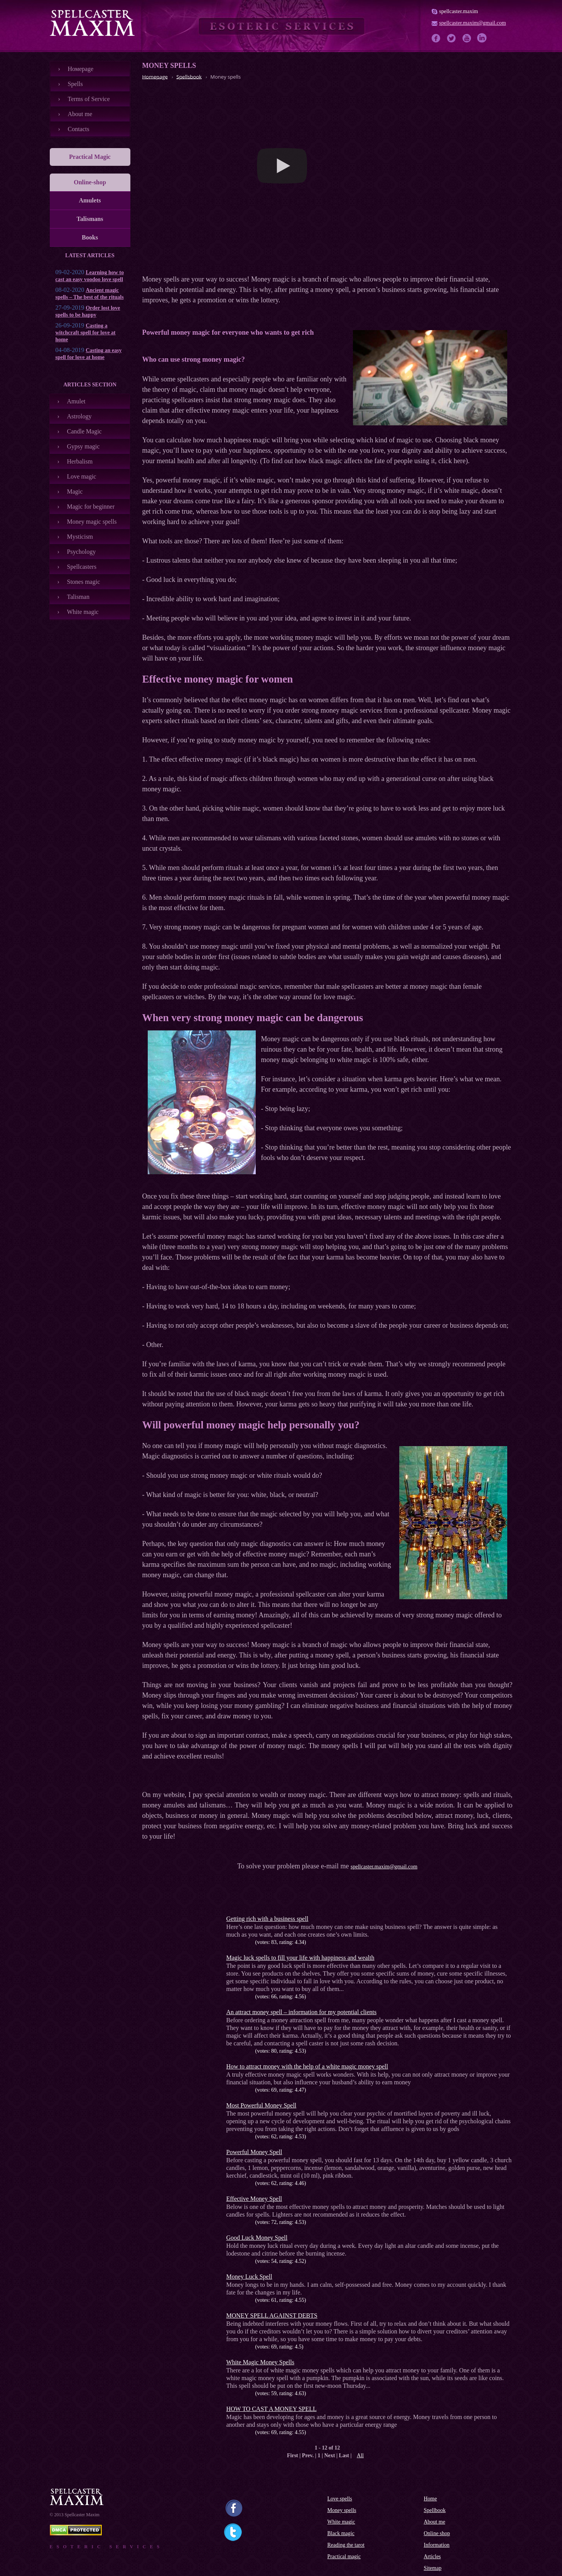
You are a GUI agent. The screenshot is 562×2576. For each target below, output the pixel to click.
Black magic (340, 2533)
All (360, 2455)
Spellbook (435, 2510)
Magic (75, 491)
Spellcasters (81, 566)
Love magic (81, 476)
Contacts (78, 129)
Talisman (78, 596)
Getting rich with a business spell (267, 1918)
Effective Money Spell (254, 2198)
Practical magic (344, 2556)
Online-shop (90, 182)
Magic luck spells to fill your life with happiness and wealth (300, 1957)
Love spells (339, 2499)
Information (437, 2545)
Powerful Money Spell (254, 2152)
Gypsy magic (83, 446)
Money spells (341, 2510)
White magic (83, 612)
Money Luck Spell (249, 2276)
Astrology (79, 416)
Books (90, 237)
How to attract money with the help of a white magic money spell (307, 2066)
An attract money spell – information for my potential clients (301, 2012)
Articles (432, 2556)
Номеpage (81, 69)
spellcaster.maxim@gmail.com (472, 23)
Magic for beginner (91, 506)
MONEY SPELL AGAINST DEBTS (271, 2315)
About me (80, 114)
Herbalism (80, 461)
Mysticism (80, 536)
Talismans (90, 219)
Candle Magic (84, 431)
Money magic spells (92, 521)
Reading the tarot (346, 2545)
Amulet (76, 401)
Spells (75, 84)
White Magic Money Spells (260, 2362)
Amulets (90, 200)
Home (430, 2499)
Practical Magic (90, 156)
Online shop (437, 2533)
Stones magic (83, 581)
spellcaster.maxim (458, 11)
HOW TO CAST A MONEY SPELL (271, 2409)
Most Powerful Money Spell (261, 2105)
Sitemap (433, 2568)
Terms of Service (89, 99)
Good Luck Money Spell (257, 2237)
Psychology (81, 551)
